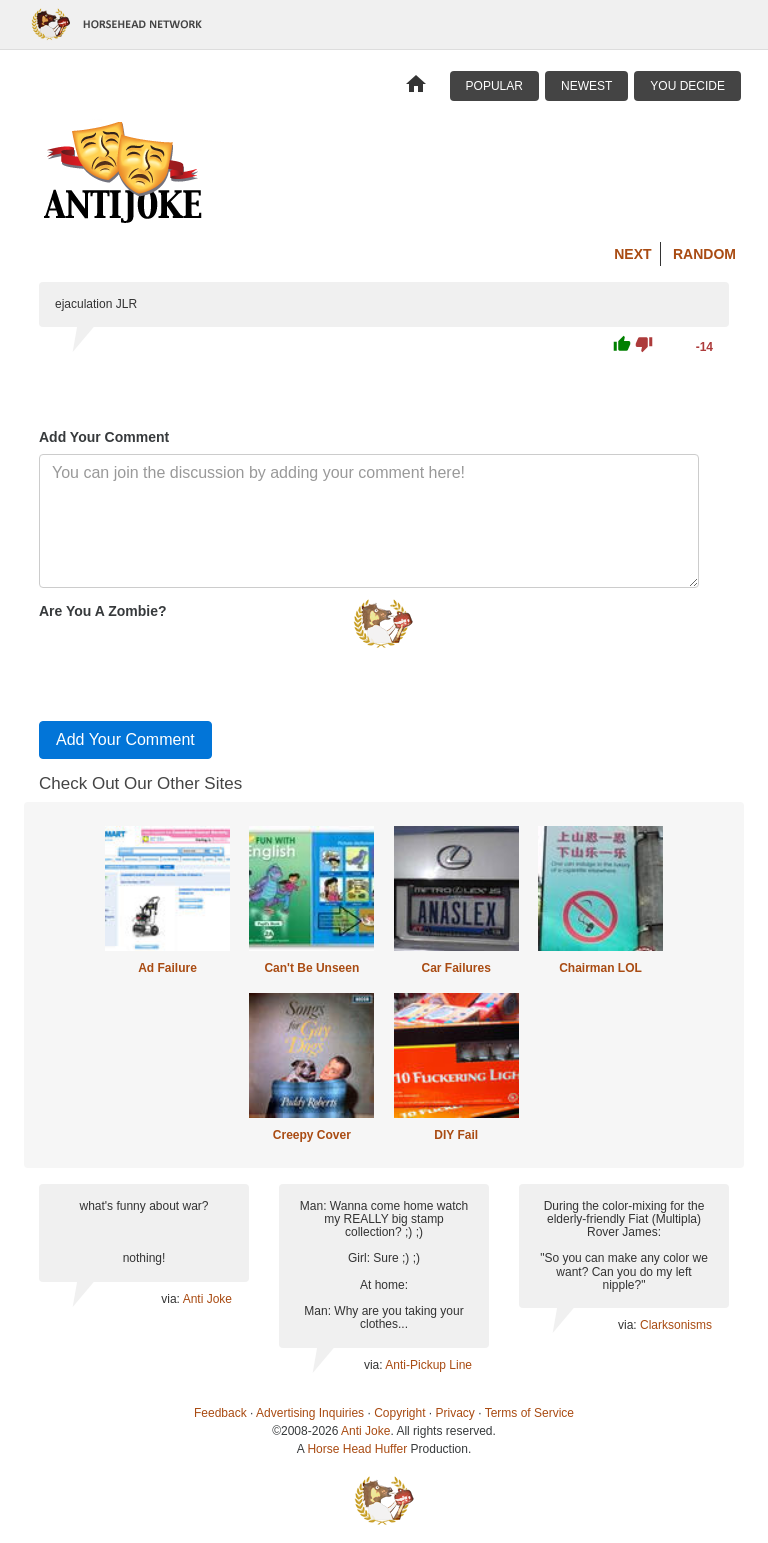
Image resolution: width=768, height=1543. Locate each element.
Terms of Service (529, 1413)
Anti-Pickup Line (428, 1365)
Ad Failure (167, 968)
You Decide (687, 86)
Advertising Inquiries (310, 1413)
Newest (586, 86)
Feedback (220, 1413)
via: (171, 1299)
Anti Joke (207, 1299)
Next (632, 254)
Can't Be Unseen (311, 968)
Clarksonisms (676, 1325)
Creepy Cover (312, 1135)
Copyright (399, 1413)
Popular (494, 86)
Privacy (455, 1413)
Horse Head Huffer (357, 1449)
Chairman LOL (600, 968)
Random (704, 254)
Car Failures (455, 968)
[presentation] (191, 666)
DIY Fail (456, 1135)
